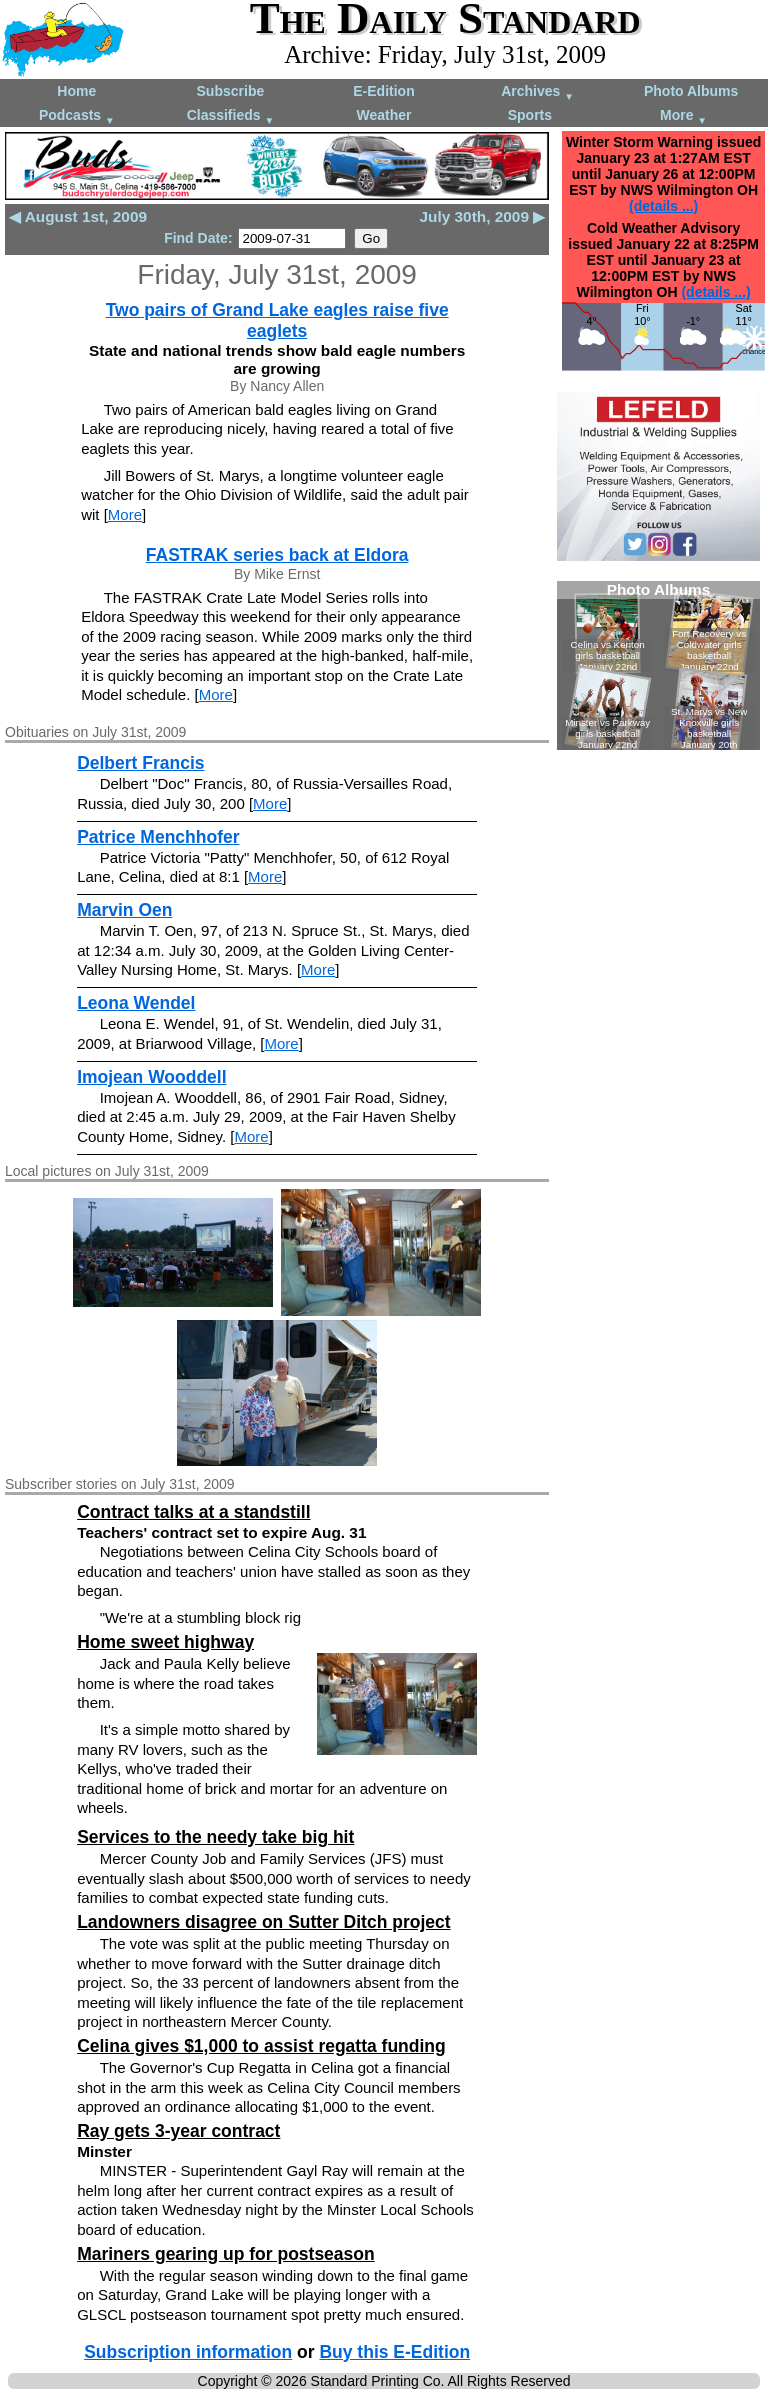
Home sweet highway (165, 1642)
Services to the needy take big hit (215, 1837)
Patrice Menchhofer (158, 837)
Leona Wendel (136, 1003)
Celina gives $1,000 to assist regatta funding (261, 2046)
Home (76, 91)
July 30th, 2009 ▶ (482, 216)
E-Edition (383, 91)
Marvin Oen (124, 910)
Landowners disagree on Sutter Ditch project (263, 1922)
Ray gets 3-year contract (178, 2131)
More (683, 116)
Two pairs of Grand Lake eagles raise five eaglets (277, 320)
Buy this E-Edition (394, 2352)
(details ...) (663, 206)
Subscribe (231, 91)
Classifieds (231, 116)
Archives (537, 92)
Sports (530, 115)
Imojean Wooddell (151, 1077)
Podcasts (77, 116)
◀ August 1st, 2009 (78, 216)
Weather (383, 115)
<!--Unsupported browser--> (658, 665)
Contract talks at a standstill (193, 1512)
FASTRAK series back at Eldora (277, 555)
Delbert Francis (140, 763)
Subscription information (188, 2352)
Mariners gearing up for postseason (226, 2254)
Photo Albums (691, 91)
